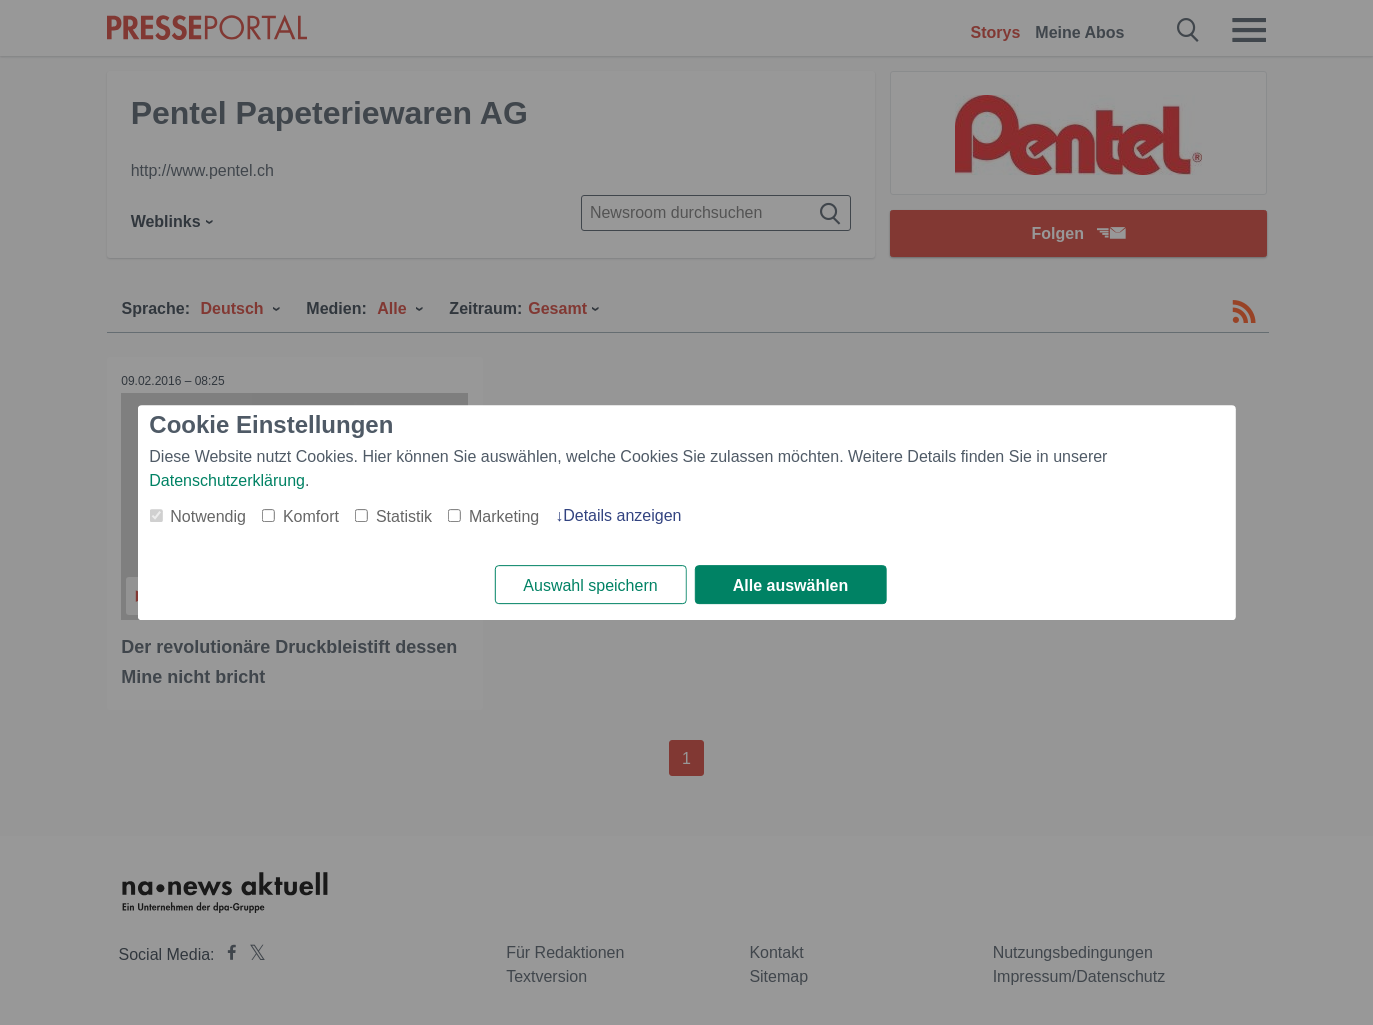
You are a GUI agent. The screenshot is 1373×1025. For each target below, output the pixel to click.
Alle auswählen (791, 585)
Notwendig (208, 516)
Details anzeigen (622, 515)
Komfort (311, 516)
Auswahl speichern (590, 585)
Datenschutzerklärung (227, 480)
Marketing (504, 516)
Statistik (404, 516)
